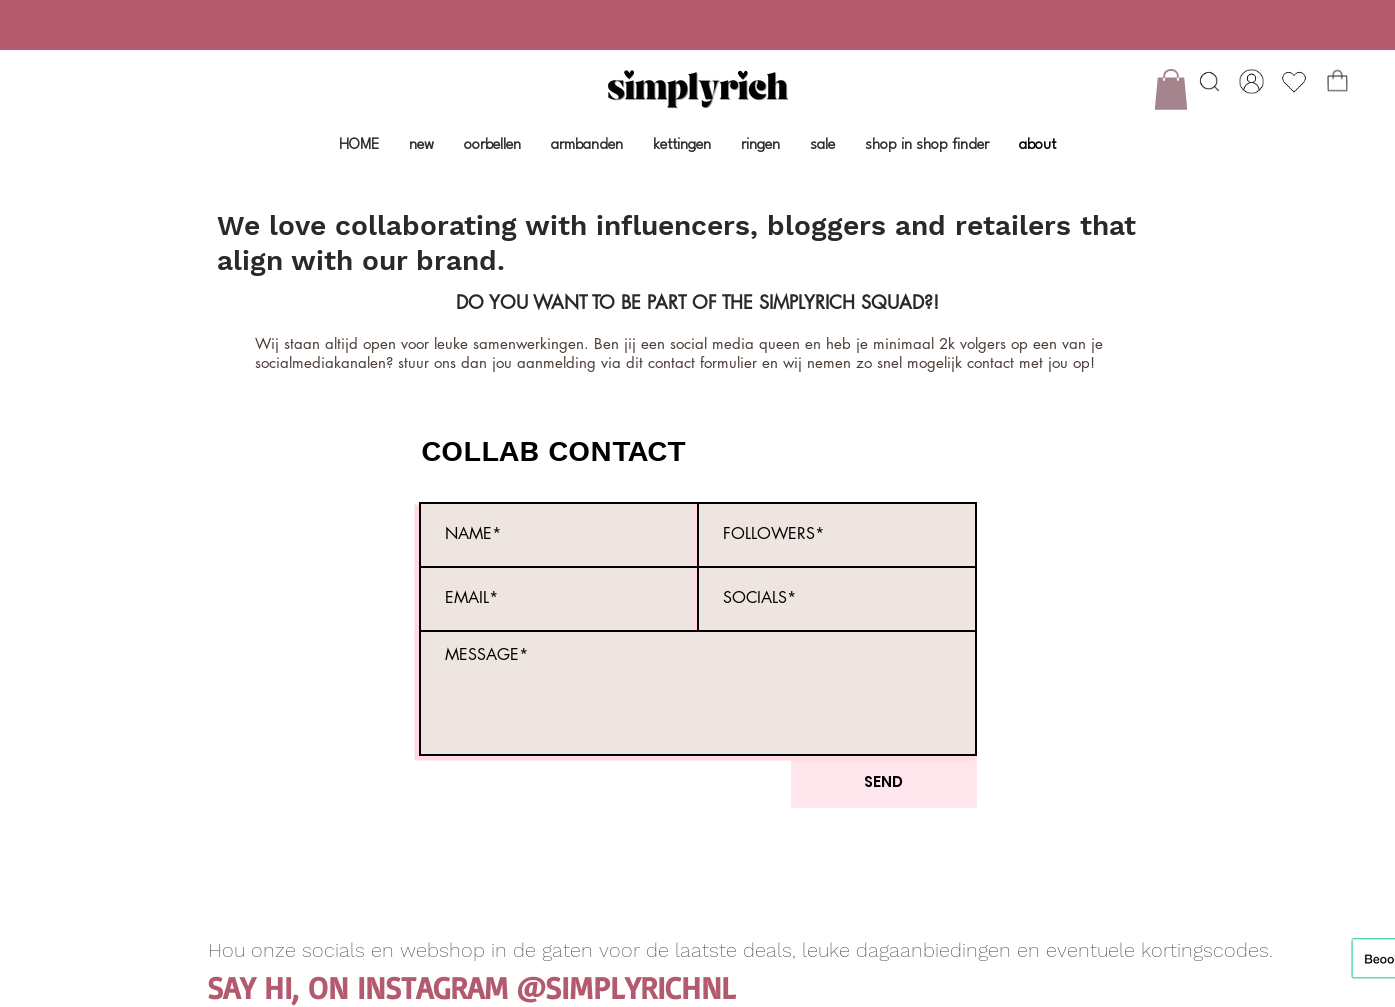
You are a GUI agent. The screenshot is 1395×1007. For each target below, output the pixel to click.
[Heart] (1209, 81)
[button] (1171, 89)
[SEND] (884, 782)
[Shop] (1251, 81)
